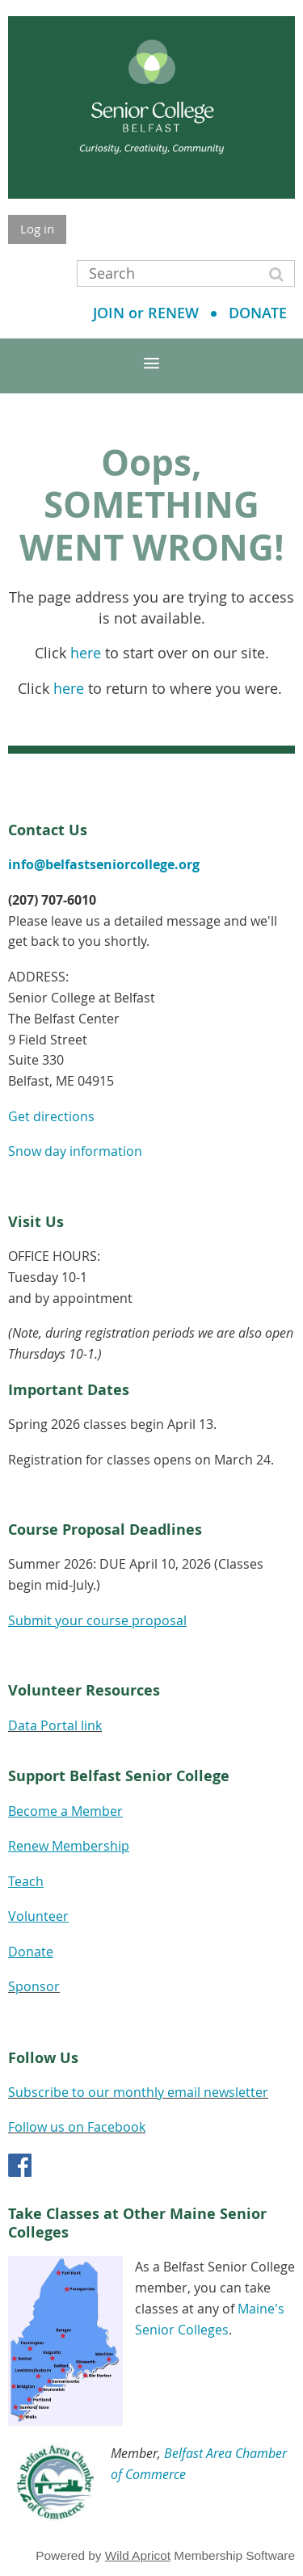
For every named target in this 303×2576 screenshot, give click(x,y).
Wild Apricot (137, 2555)
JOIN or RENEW (146, 312)
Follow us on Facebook (76, 2127)
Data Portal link (55, 1725)
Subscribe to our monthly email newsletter (138, 2092)
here (85, 653)
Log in (37, 229)
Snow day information (75, 1151)
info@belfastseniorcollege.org (104, 864)
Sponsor (34, 1986)
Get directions (51, 1116)
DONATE (258, 312)
